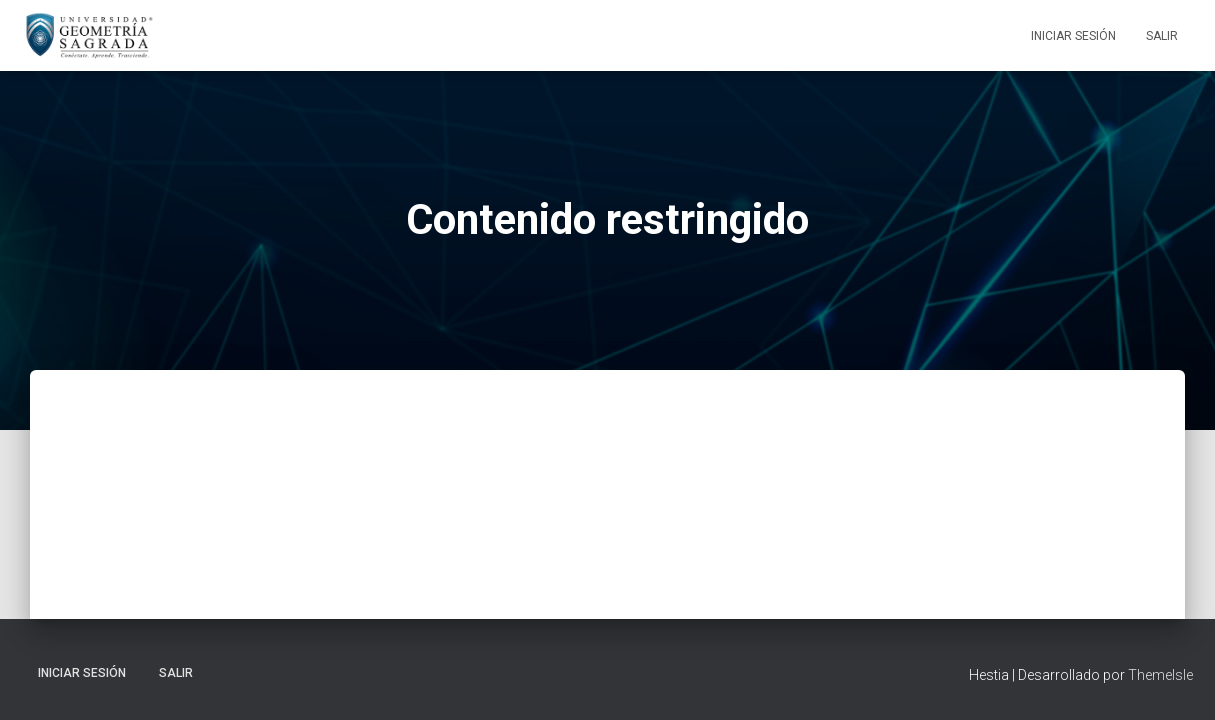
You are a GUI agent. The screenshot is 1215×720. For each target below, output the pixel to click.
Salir (1162, 36)
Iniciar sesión (1073, 36)
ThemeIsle (1160, 675)
